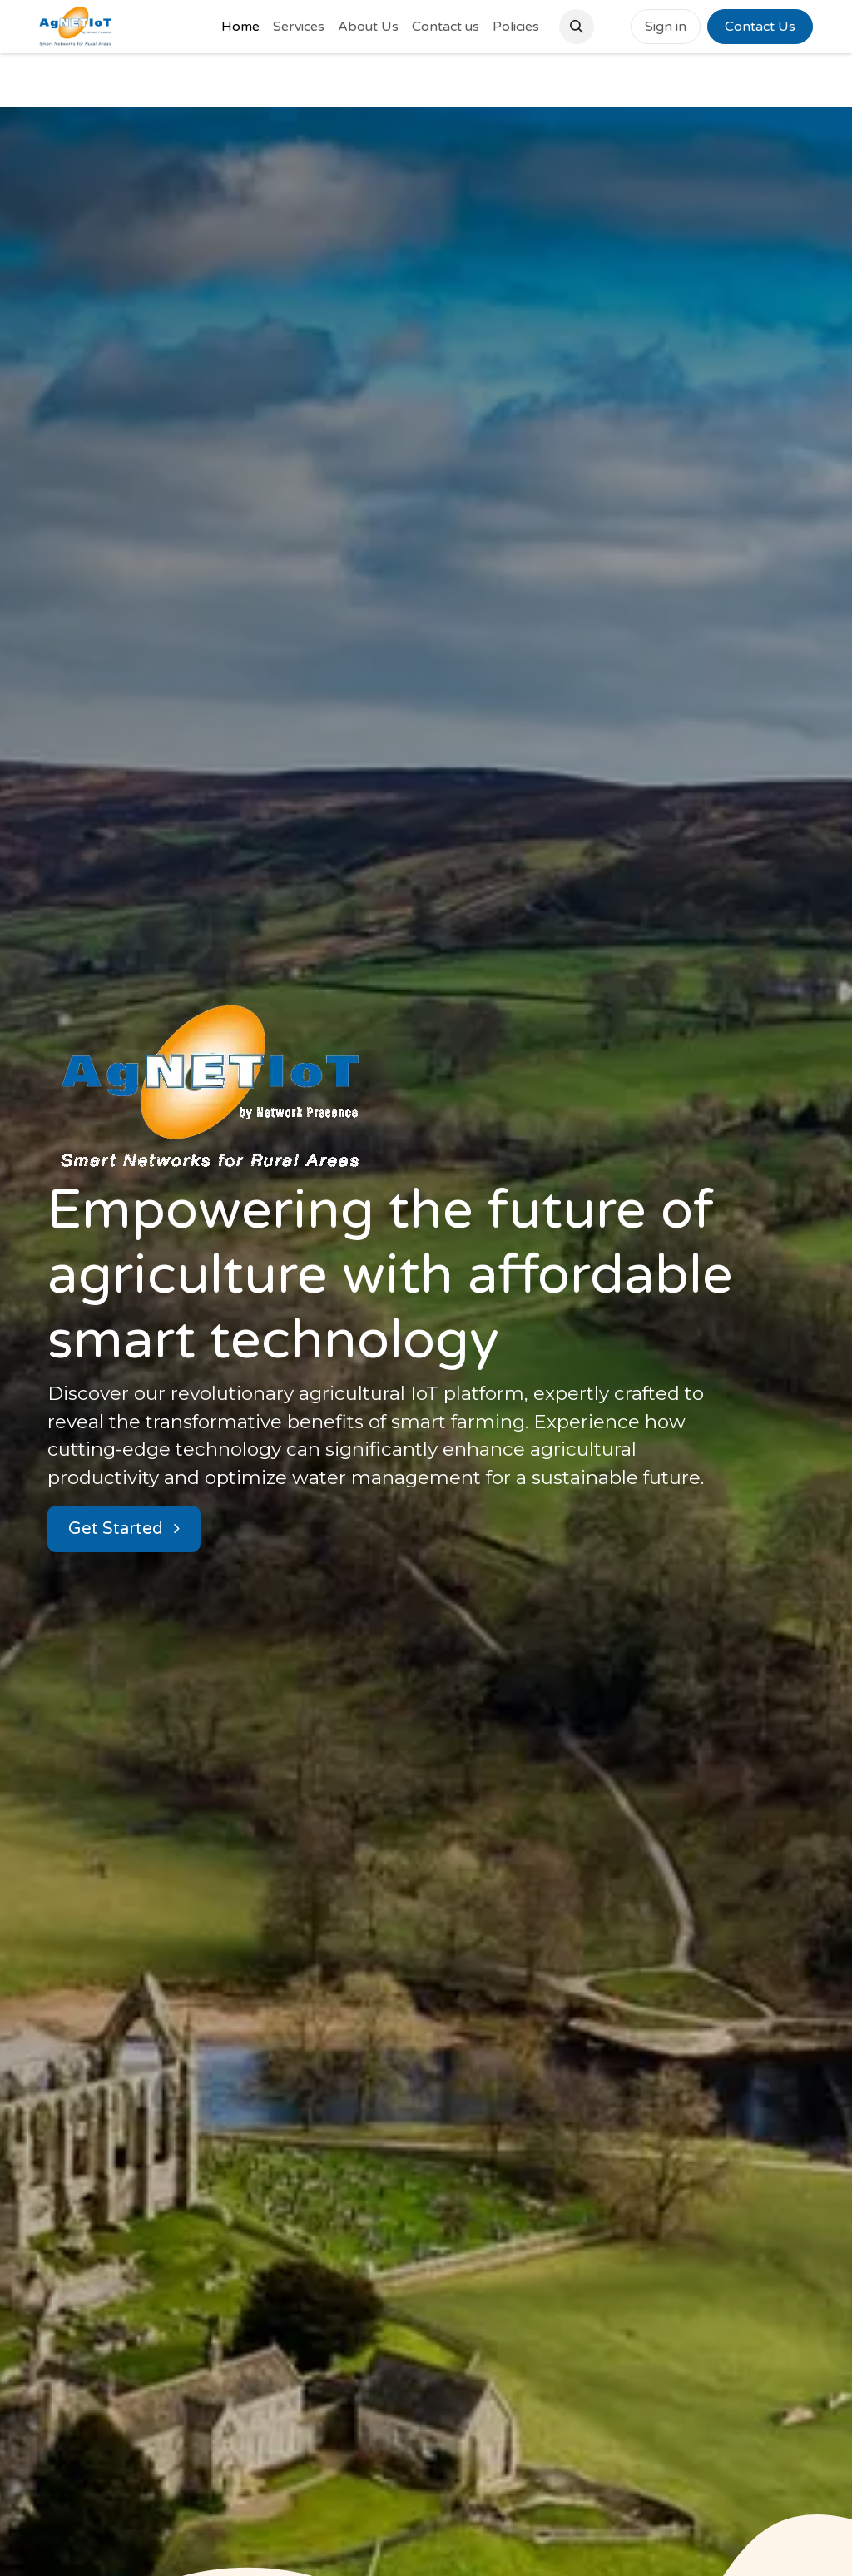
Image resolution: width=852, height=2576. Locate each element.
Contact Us (760, 26)
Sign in (665, 26)
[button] (576, 26)
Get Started (124, 1529)
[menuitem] (240, 26)
